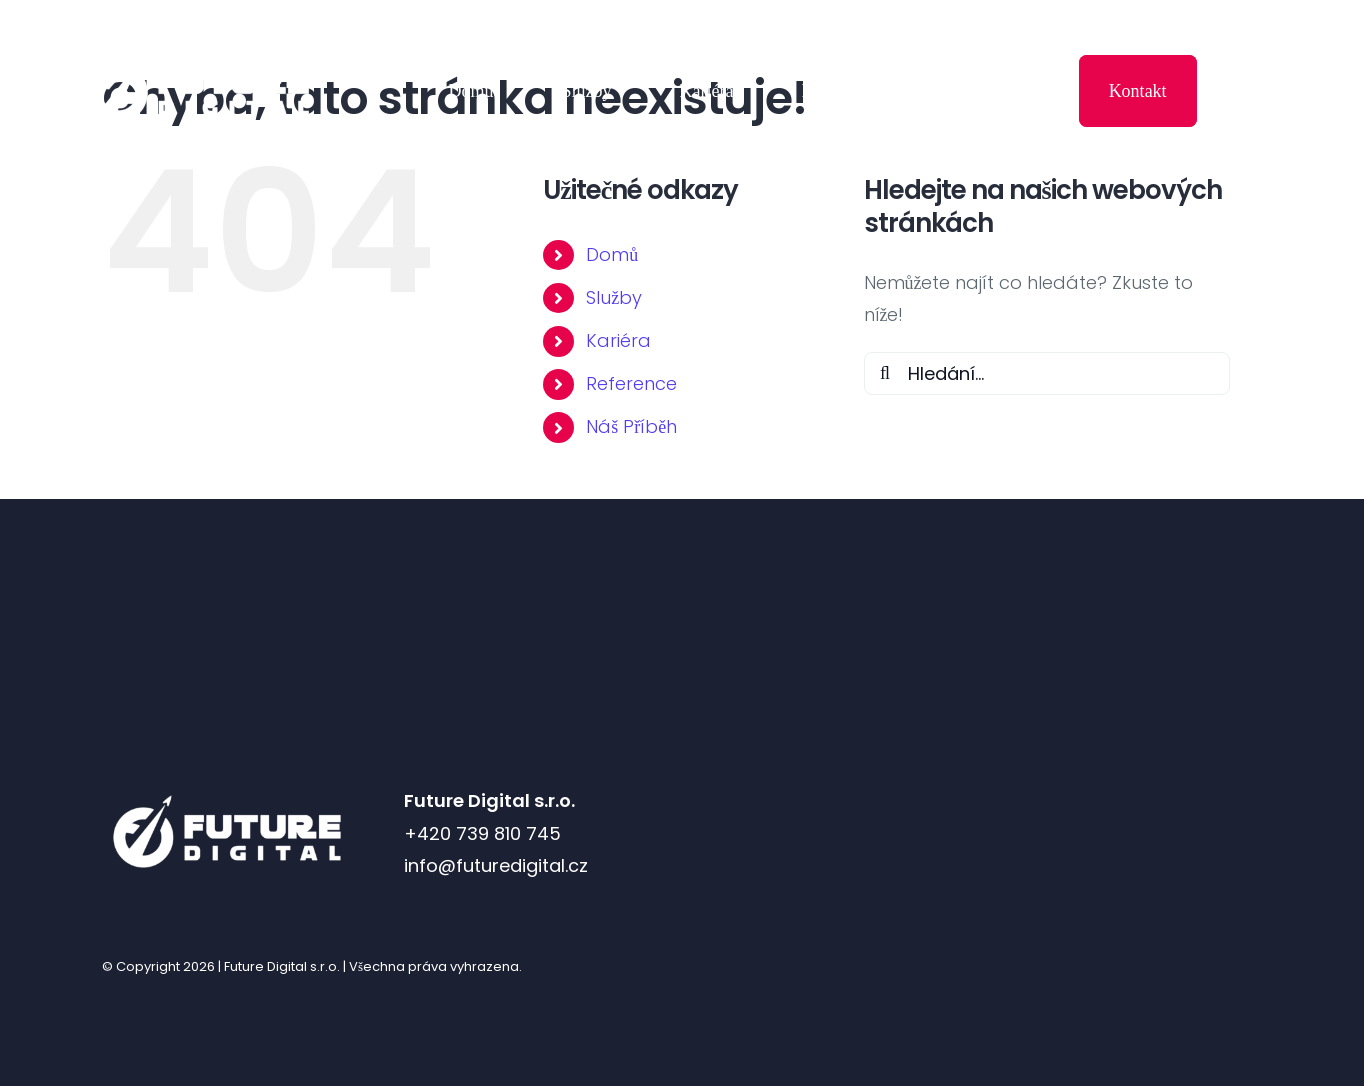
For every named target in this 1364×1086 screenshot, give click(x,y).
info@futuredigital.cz (496, 865)
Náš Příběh (631, 426)
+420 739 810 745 (482, 833)
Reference (631, 383)
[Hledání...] (1047, 373)
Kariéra (618, 340)
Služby (614, 297)
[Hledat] (885, 373)
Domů (612, 254)
